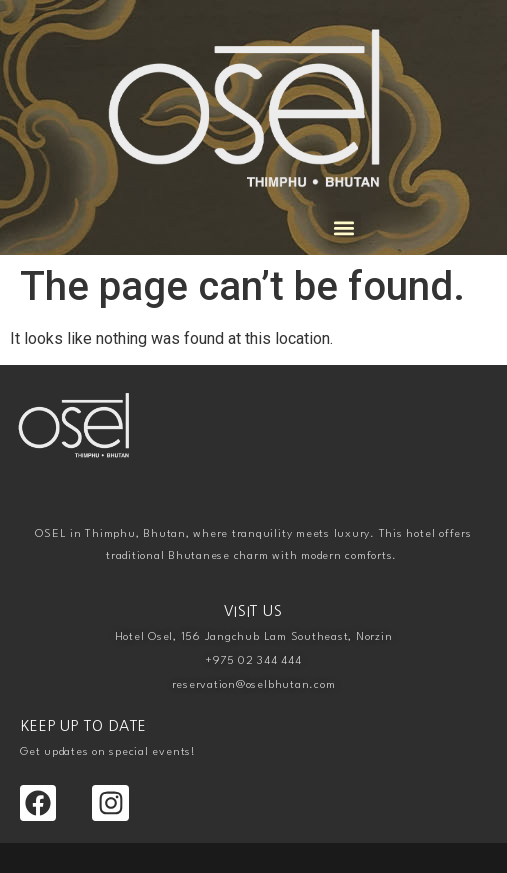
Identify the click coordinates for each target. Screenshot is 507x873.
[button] (344, 228)
